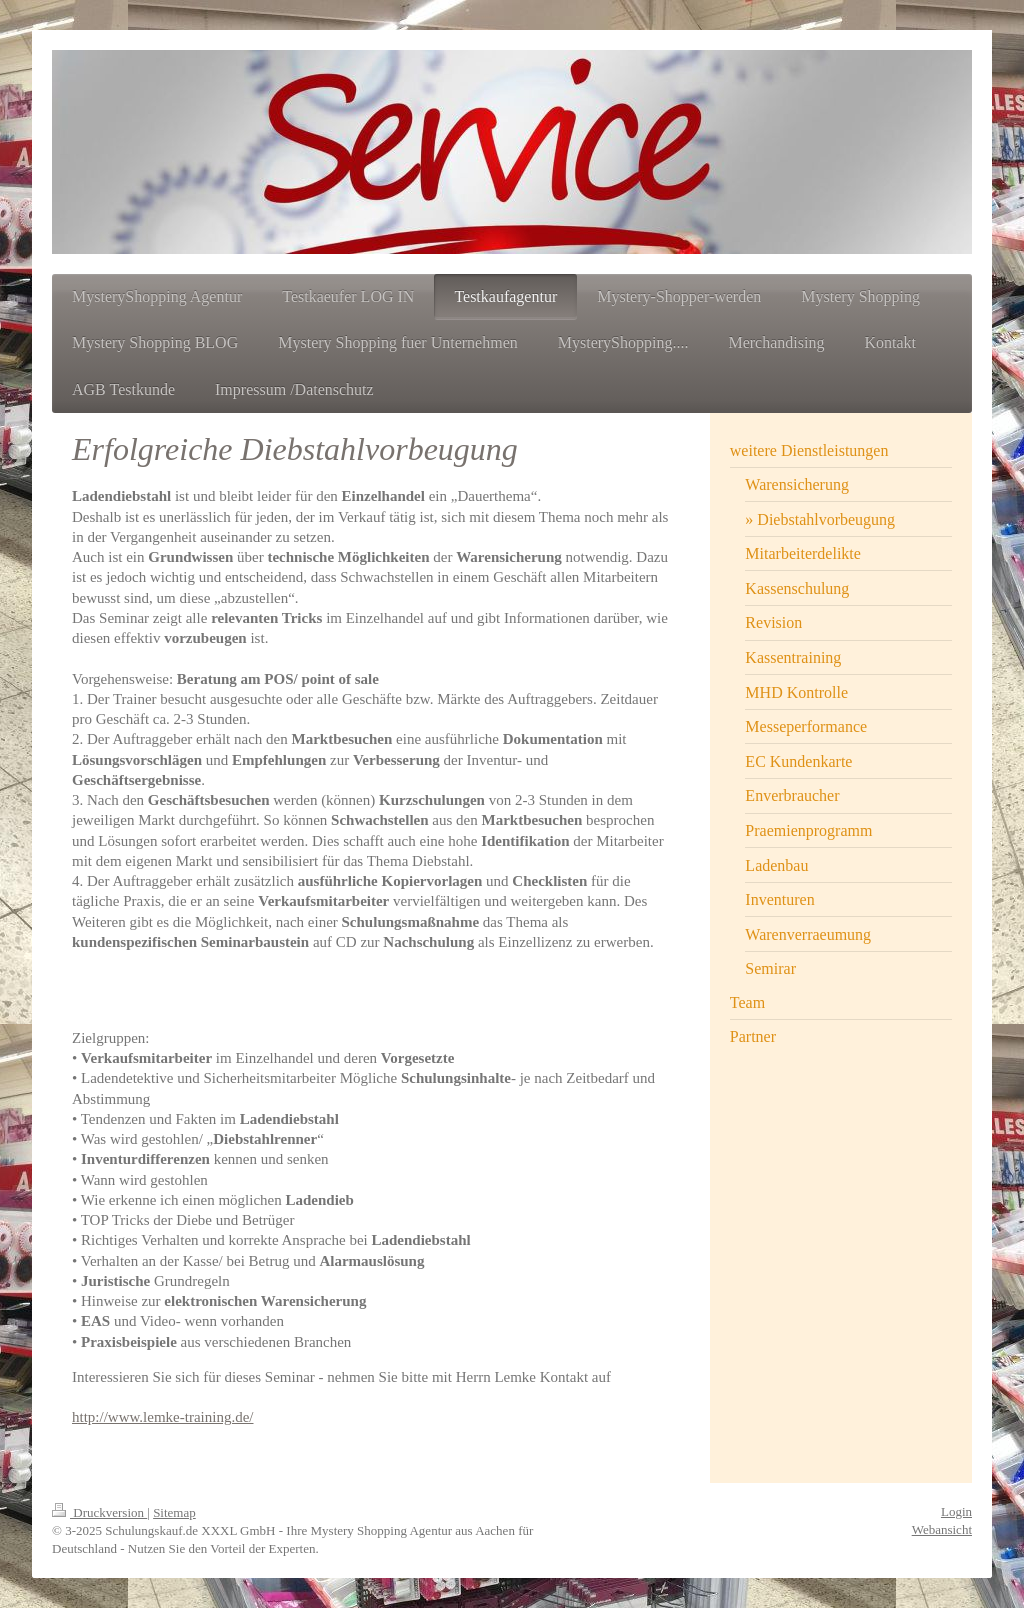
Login (956, 1511)
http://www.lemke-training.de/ (163, 1417)
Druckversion (99, 1512)
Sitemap (174, 1512)
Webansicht (942, 1529)
